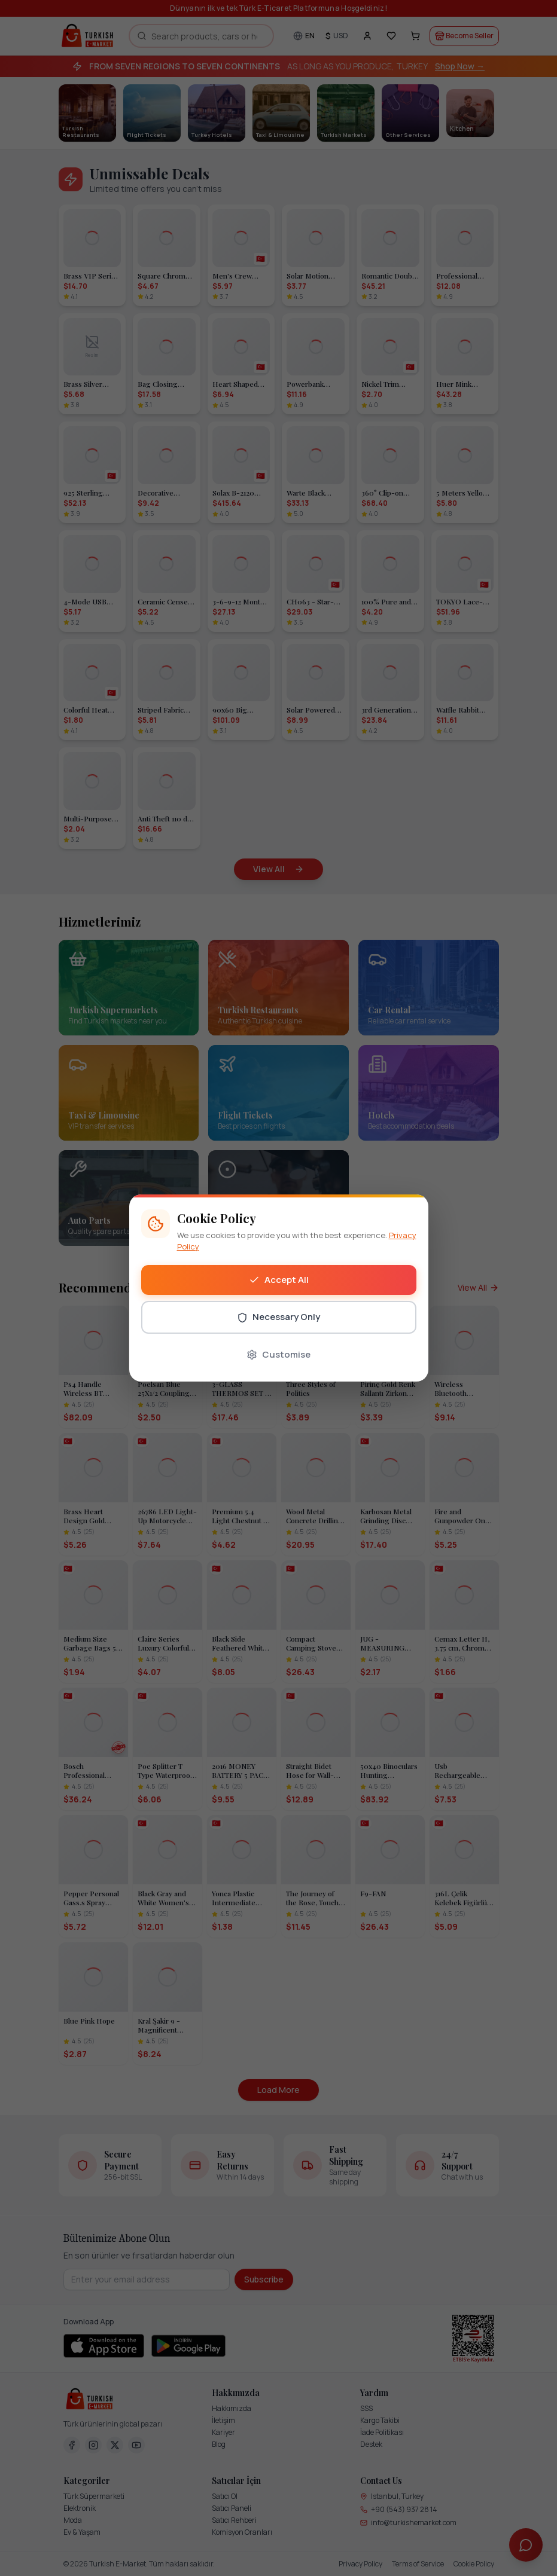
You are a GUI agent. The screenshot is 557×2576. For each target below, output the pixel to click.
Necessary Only (278, 1316)
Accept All (279, 1279)
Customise (278, 1354)
